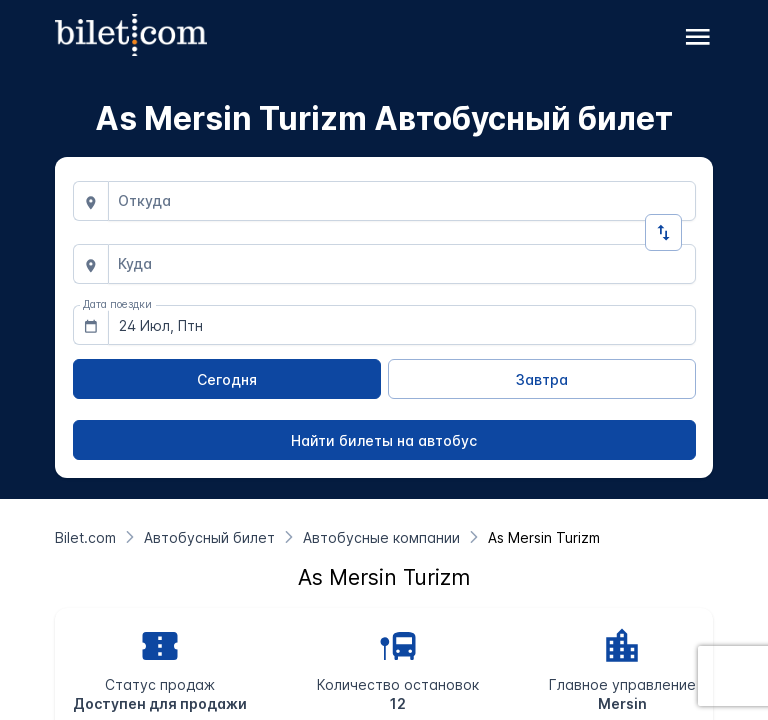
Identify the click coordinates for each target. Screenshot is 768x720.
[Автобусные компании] (381, 537)
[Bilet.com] (85, 537)
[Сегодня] (227, 379)
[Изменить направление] (663, 232)
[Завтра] (542, 379)
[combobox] (402, 201)
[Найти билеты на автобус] (384, 440)
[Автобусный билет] (209, 537)
